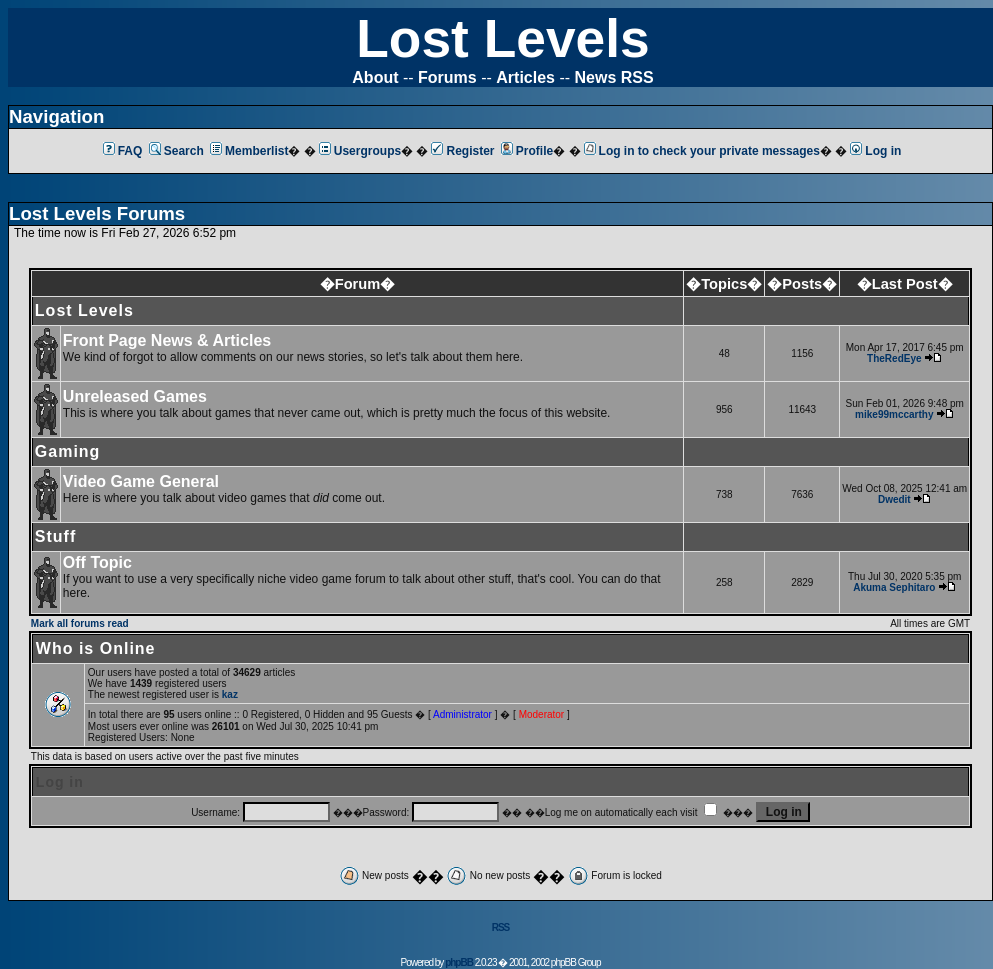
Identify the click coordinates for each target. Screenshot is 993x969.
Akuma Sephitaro (894, 587)
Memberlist (249, 151)
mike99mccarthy (894, 414)
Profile (527, 151)
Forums (447, 77)
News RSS (614, 77)
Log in (875, 151)
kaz (230, 694)
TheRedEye (894, 358)
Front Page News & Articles (167, 340)
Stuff (55, 536)
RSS (501, 927)
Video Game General (141, 481)
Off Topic (97, 562)
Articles (525, 77)
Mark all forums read (80, 623)
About (375, 77)
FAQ (123, 151)
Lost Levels (502, 38)
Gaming (68, 451)
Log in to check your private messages (702, 151)
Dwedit (894, 499)
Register (462, 151)
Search (176, 151)
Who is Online (96, 648)
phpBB (459, 962)
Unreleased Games (135, 396)
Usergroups (360, 151)
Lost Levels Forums (97, 213)
